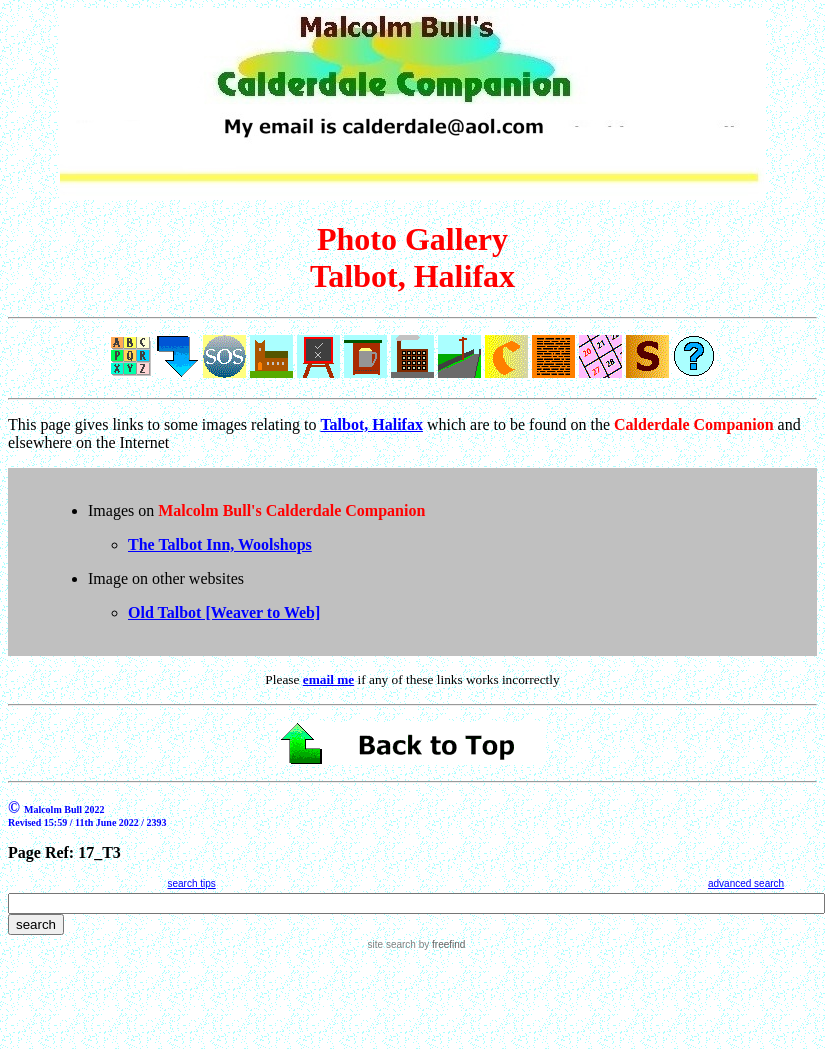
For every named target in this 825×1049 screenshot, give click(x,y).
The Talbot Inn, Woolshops (220, 544)
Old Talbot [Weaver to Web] (224, 612)
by (440, 944)
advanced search (746, 883)
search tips (191, 883)
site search (392, 944)
